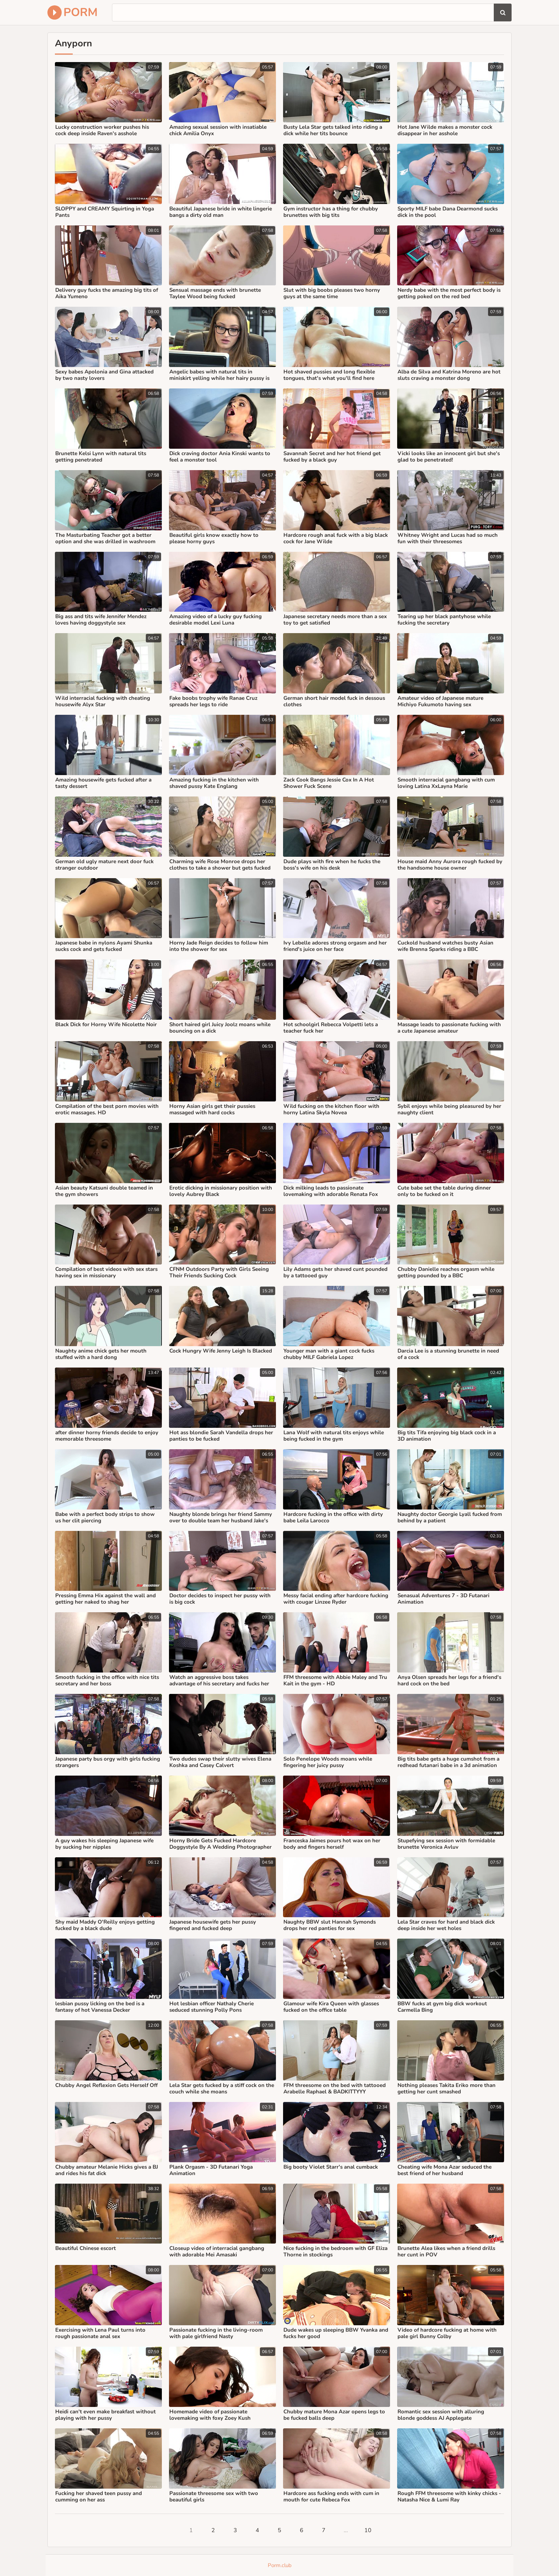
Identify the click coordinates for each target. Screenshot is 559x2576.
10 (367, 2530)
